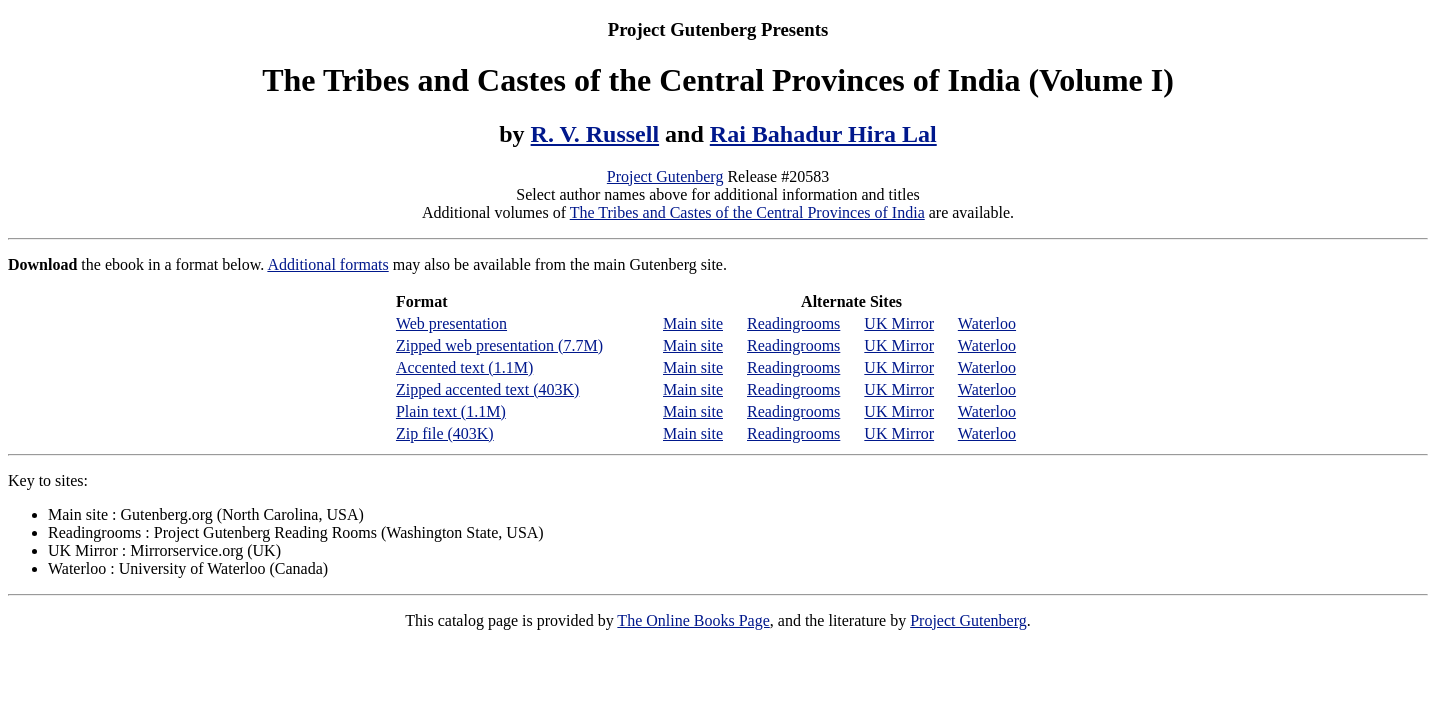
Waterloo (987, 323)
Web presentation (451, 323)
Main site (693, 323)
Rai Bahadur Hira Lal (823, 134)
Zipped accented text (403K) (487, 389)
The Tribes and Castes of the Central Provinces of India (747, 212)
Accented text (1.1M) (464, 367)
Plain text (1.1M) (451, 411)
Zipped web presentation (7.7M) (499, 345)
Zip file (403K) (445, 433)
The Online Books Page (693, 620)
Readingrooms (793, 323)
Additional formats (327, 264)
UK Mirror (899, 323)
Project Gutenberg (665, 176)
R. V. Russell (595, 134)
